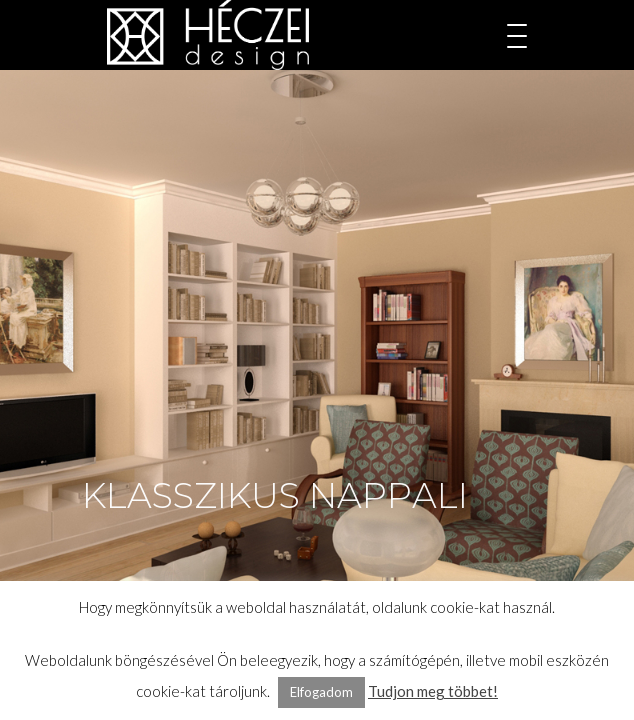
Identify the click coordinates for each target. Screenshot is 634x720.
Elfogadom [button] (321, 692)
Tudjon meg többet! (433, 691)
